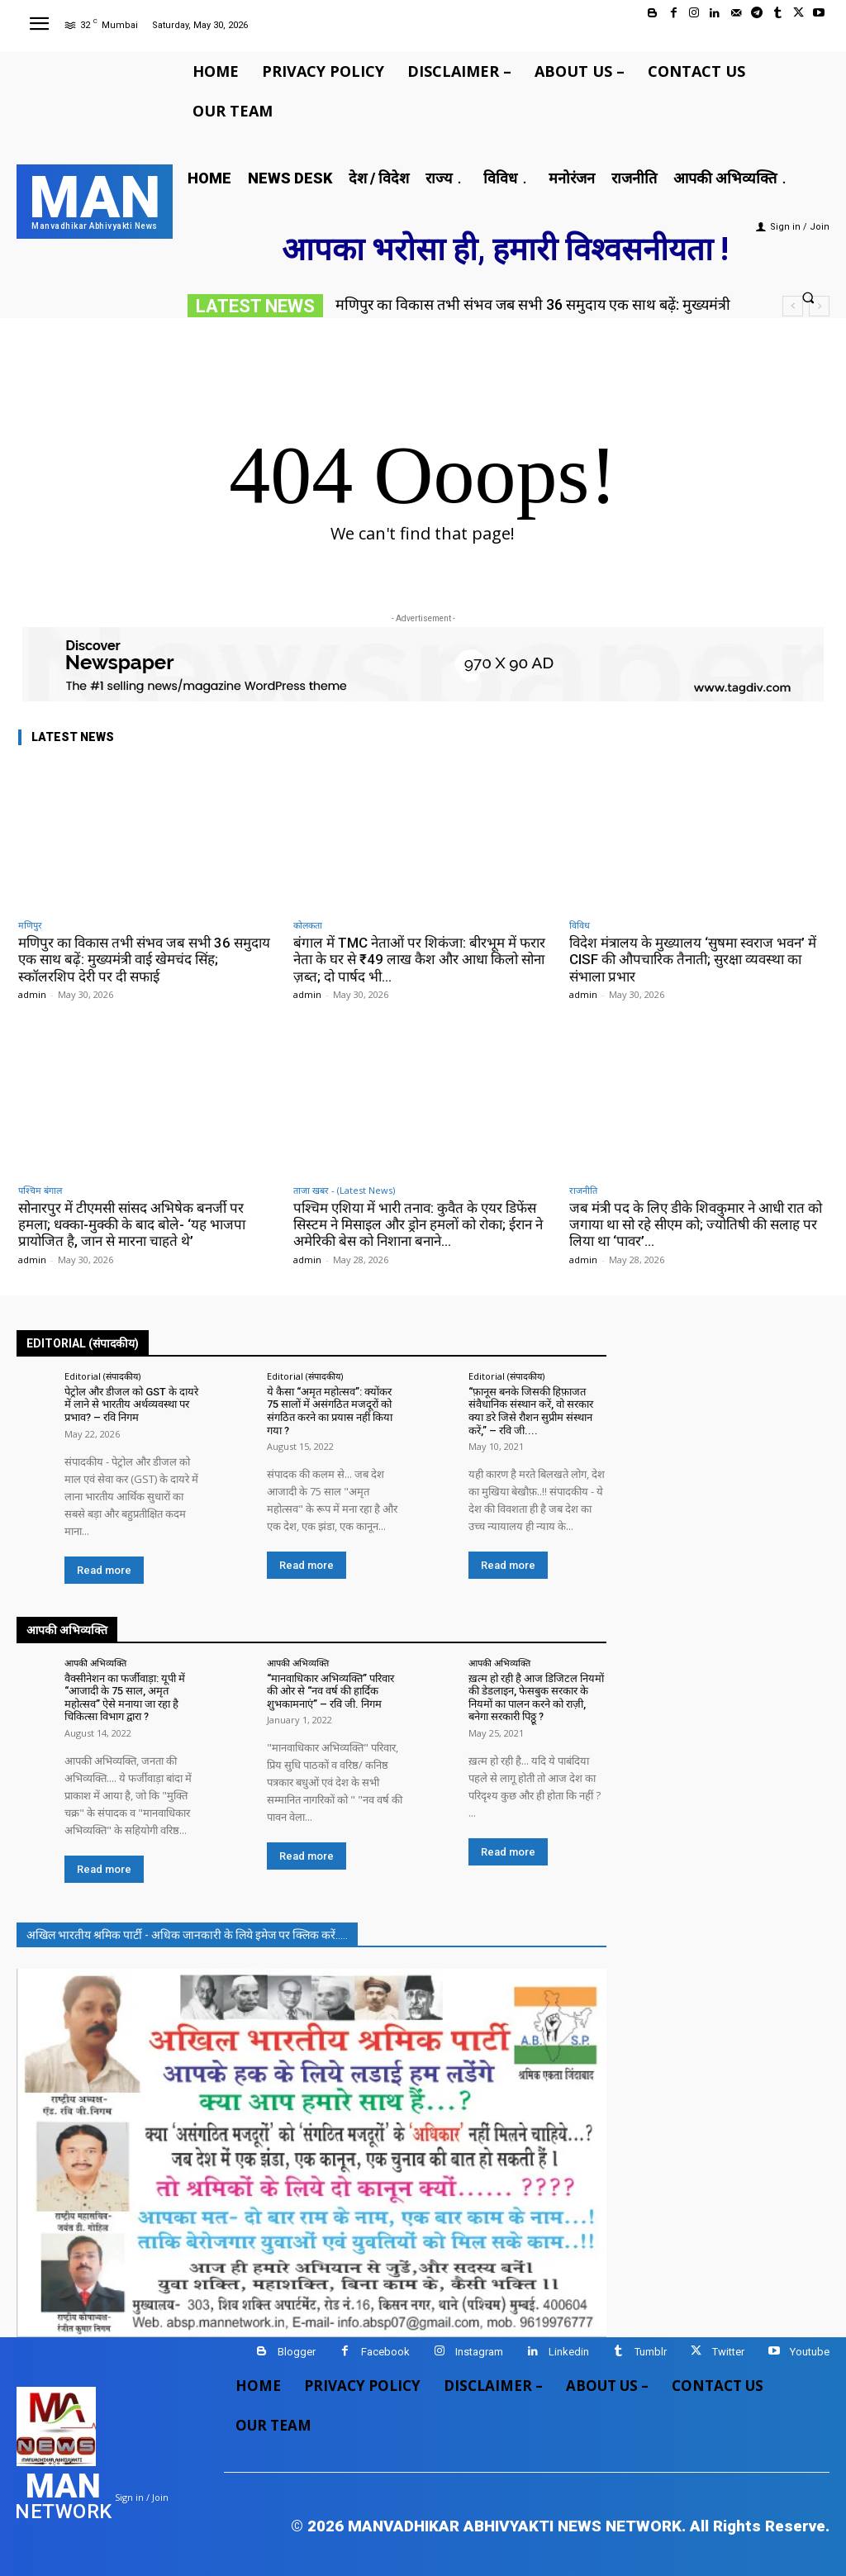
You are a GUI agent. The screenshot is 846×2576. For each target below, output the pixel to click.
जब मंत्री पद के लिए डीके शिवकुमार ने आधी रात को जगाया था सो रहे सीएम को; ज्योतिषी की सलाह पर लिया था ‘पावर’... (695, 1225)
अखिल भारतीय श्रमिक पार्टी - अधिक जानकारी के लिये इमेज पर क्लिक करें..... (187, 1935)
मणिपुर (30, 924)
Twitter (728, 2351)
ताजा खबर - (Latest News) (344, 1190)
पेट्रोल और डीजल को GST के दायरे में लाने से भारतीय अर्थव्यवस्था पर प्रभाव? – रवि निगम (131, 1404)
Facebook (385, 2351)
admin (32, 994)
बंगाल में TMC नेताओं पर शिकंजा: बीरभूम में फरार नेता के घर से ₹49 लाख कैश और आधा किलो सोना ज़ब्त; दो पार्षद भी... (419, 959)
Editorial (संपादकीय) (102, 1376)
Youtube (809, 2351)
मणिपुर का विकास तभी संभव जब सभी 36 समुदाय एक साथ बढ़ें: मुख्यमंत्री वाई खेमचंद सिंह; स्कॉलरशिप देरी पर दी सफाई (144, 959)
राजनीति (583, 1190)
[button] (808, 297)
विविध (579, 924)
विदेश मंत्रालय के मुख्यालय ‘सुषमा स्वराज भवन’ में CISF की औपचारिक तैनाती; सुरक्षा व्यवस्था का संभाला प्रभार (692, 959)
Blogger (297, 2351)
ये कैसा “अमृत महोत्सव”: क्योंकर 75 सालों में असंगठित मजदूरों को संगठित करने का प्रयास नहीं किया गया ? (329, 1411)
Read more (104, 1570)
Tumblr (650, 2351)
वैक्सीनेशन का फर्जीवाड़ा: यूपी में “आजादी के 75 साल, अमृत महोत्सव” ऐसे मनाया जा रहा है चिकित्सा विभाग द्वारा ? (124, 1697)
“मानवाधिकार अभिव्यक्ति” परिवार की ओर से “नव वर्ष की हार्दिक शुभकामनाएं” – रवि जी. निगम (330, 1691)
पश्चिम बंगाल (40, 1190)
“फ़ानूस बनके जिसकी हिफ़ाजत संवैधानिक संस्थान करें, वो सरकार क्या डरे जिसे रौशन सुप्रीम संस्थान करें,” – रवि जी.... (530, 1411)
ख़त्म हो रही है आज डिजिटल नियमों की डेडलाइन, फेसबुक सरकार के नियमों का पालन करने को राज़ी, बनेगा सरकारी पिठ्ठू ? (536, 1697)
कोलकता (307, 924)
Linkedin (569, 2351)
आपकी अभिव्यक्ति (95, 1662)
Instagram (479, 2351)
